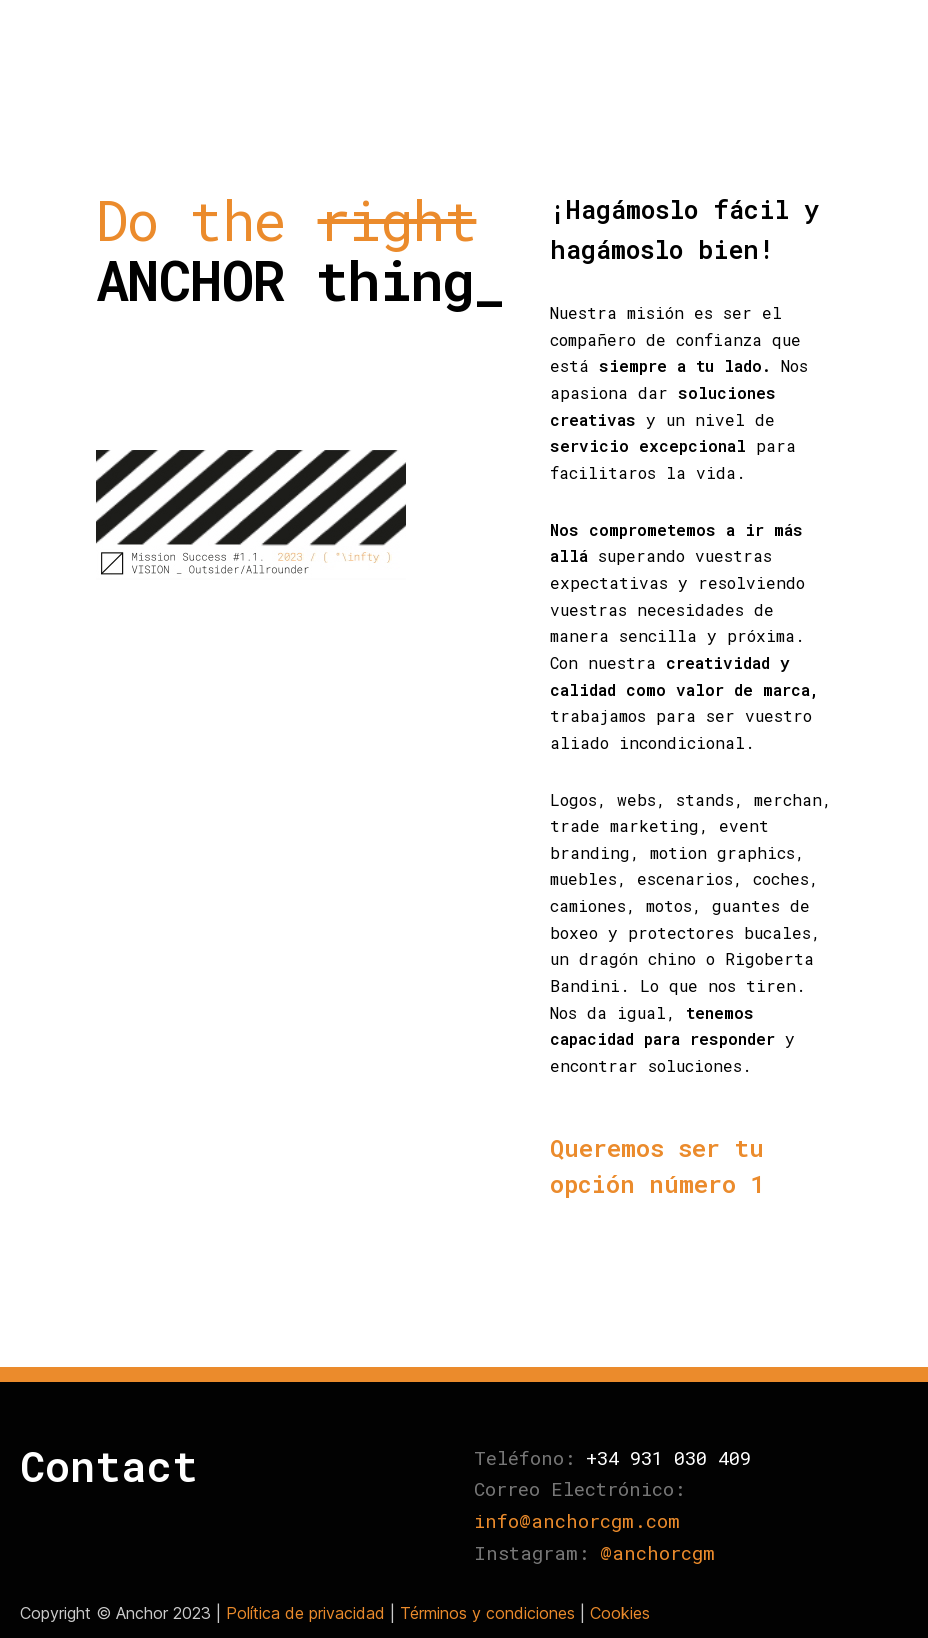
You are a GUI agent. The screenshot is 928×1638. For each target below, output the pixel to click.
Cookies (620, 1613)
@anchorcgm (657, 1552)
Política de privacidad (305, 1613)
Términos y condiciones (487, 1613)
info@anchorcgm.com (577, 1520)
